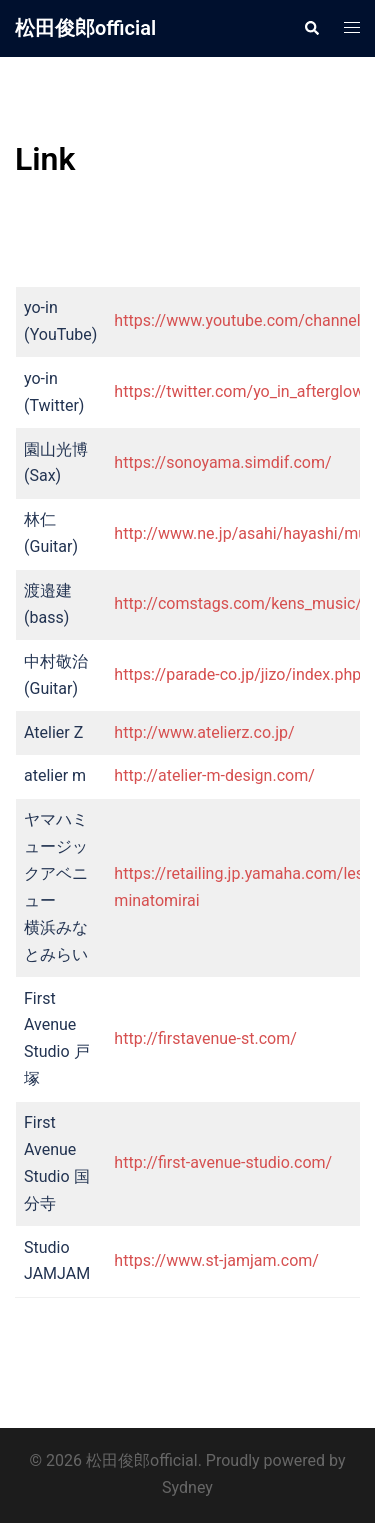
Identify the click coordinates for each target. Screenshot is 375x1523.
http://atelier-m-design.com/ (214, 775)
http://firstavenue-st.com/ (205, 1038)
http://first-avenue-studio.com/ (223, 1162)
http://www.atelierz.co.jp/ (204, 732)
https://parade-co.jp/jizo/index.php (237, 674)
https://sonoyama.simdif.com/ (222, 462)
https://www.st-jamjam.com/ (216, 1260)
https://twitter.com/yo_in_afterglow (239, 391)
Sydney (187, 1487)
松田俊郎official (85, 28)
